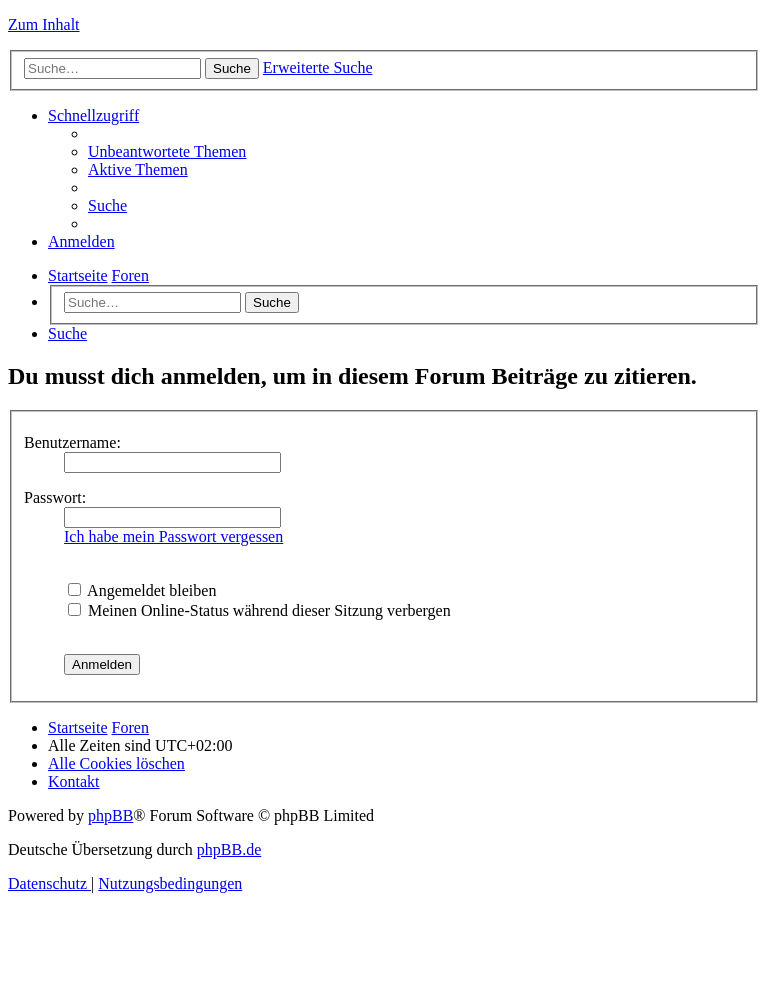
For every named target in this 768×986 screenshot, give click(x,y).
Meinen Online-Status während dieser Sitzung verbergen (259, 610)
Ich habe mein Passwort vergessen (173, 536)
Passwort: (55, 497)
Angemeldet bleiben (142, 590)
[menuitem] (167, 151)
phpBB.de (229, 849)
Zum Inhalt (44, 24)
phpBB (110, 815)
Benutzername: (72, 442)
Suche (272, 302)
